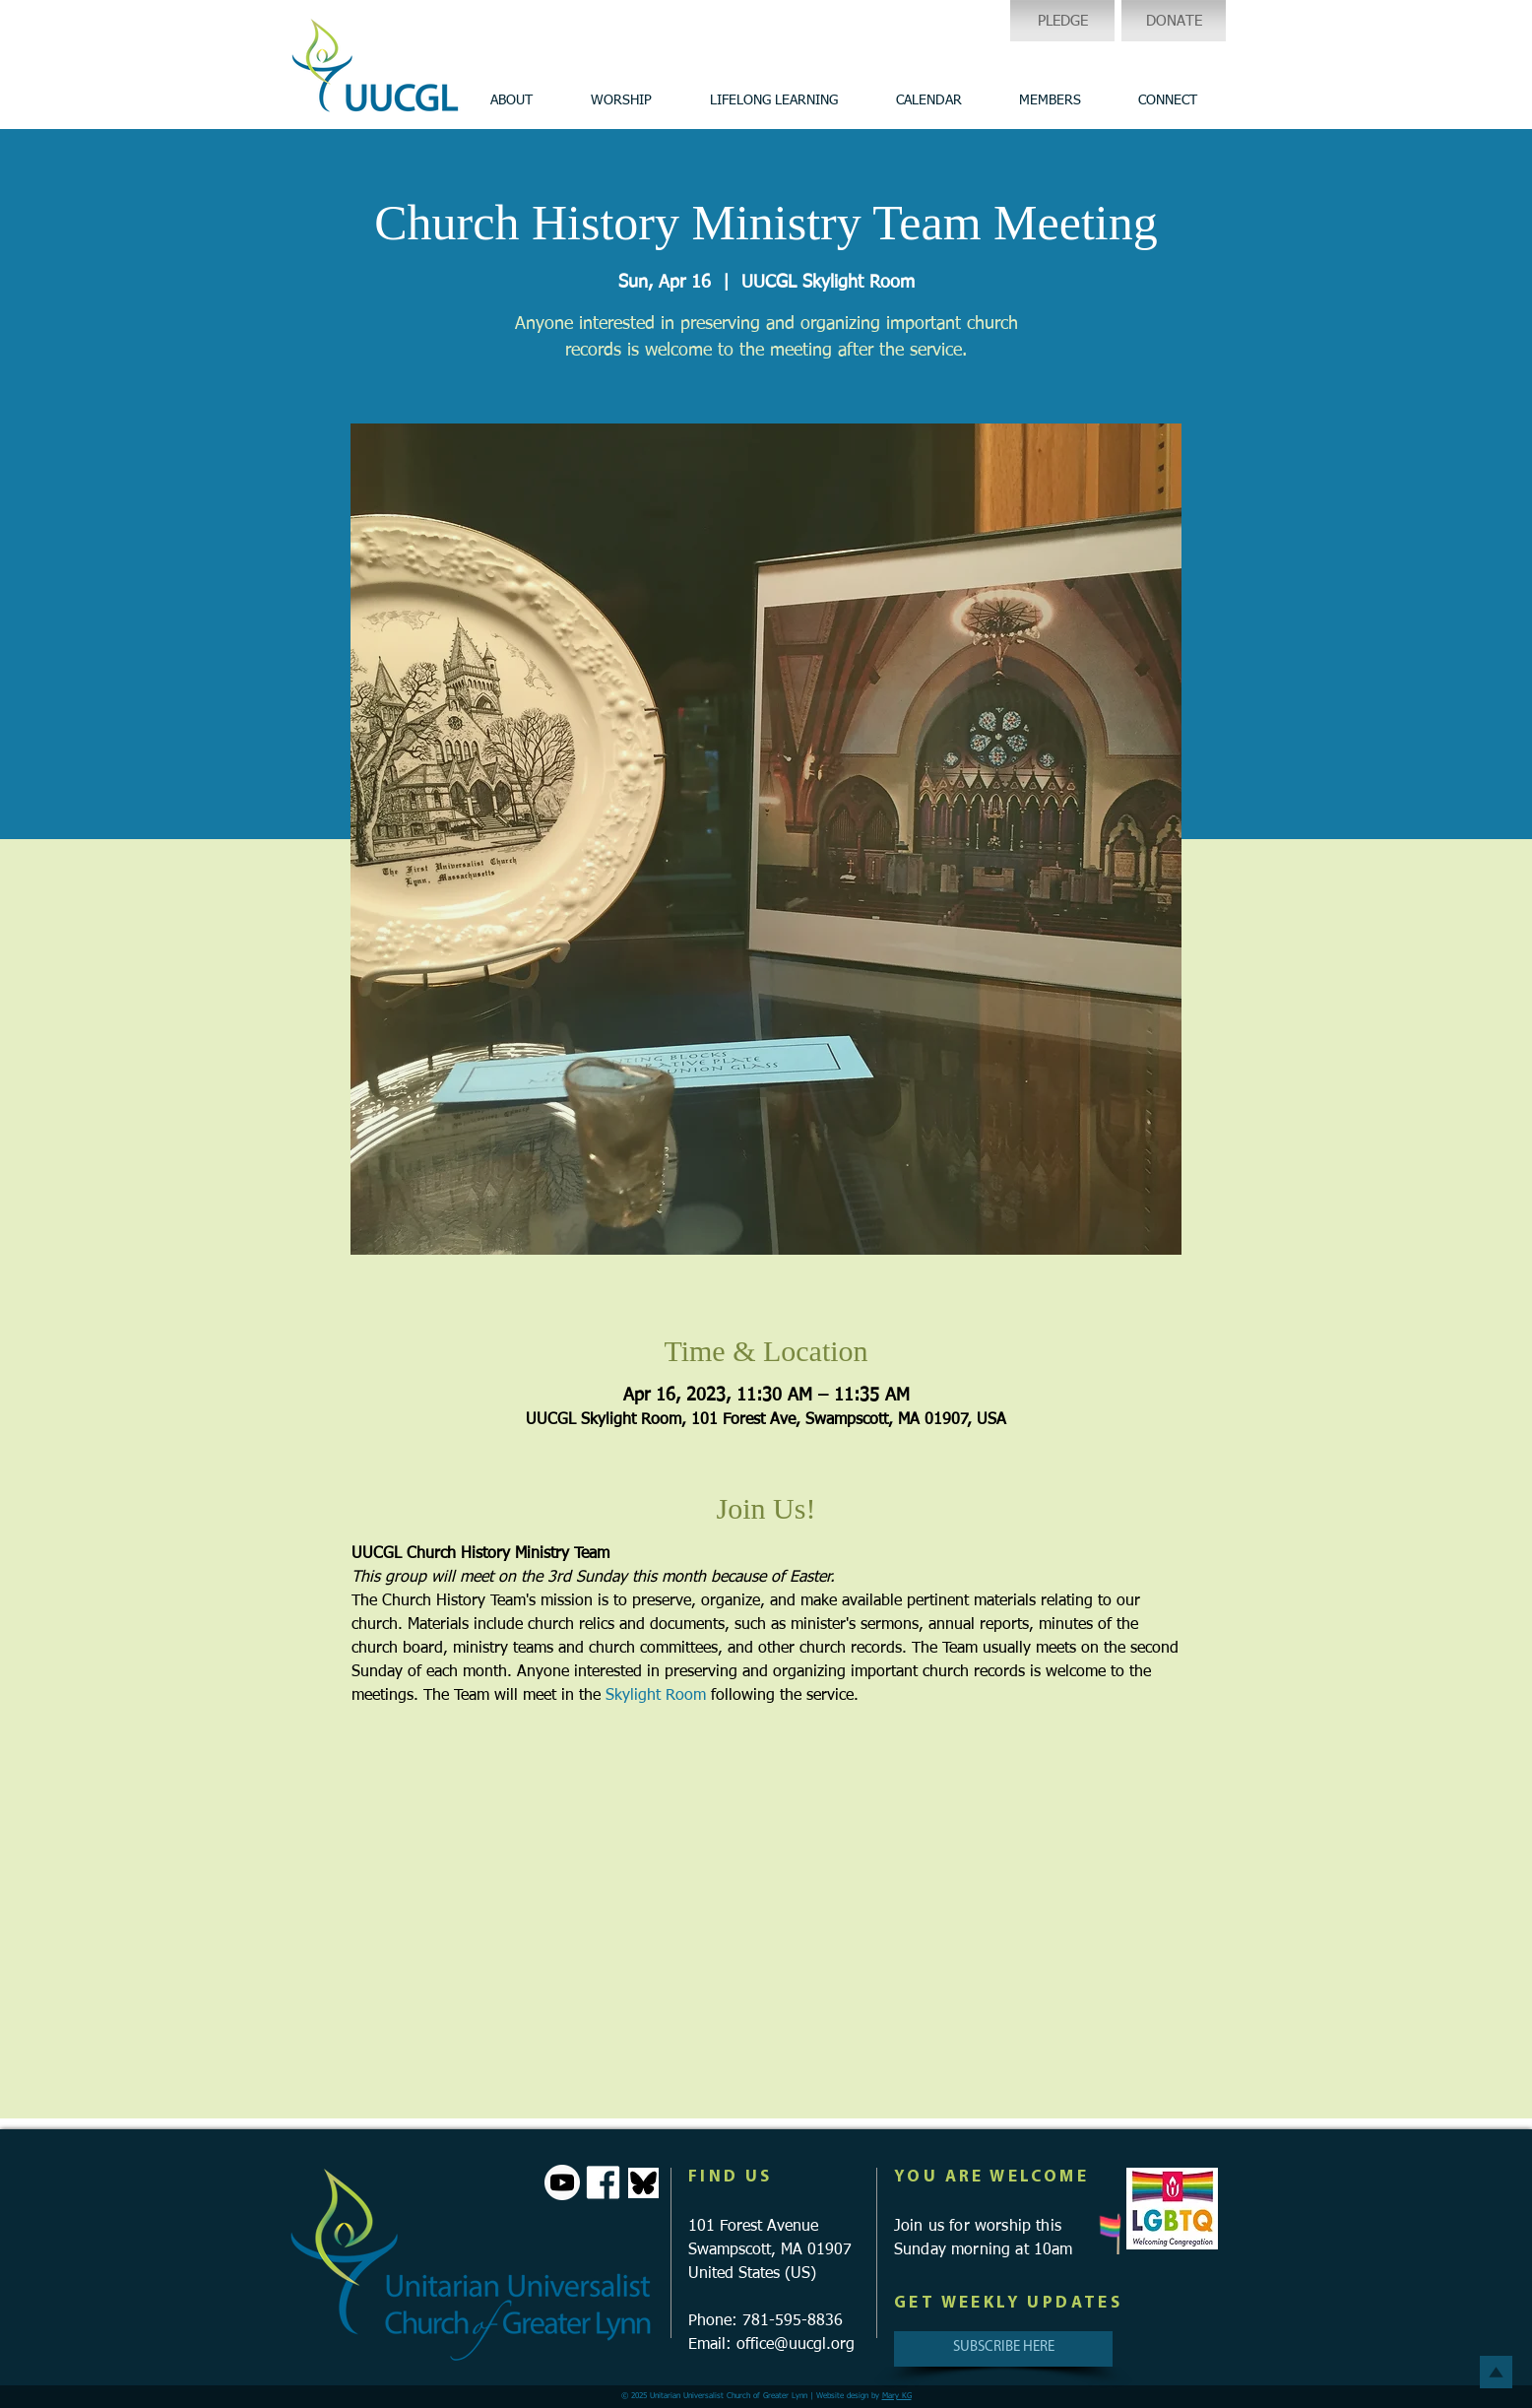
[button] (511, 100)
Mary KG (897, 2396)
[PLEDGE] (1062, 20)
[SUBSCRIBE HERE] (1003, 2349)
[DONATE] (1173, 20)
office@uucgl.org (795, 2345)
